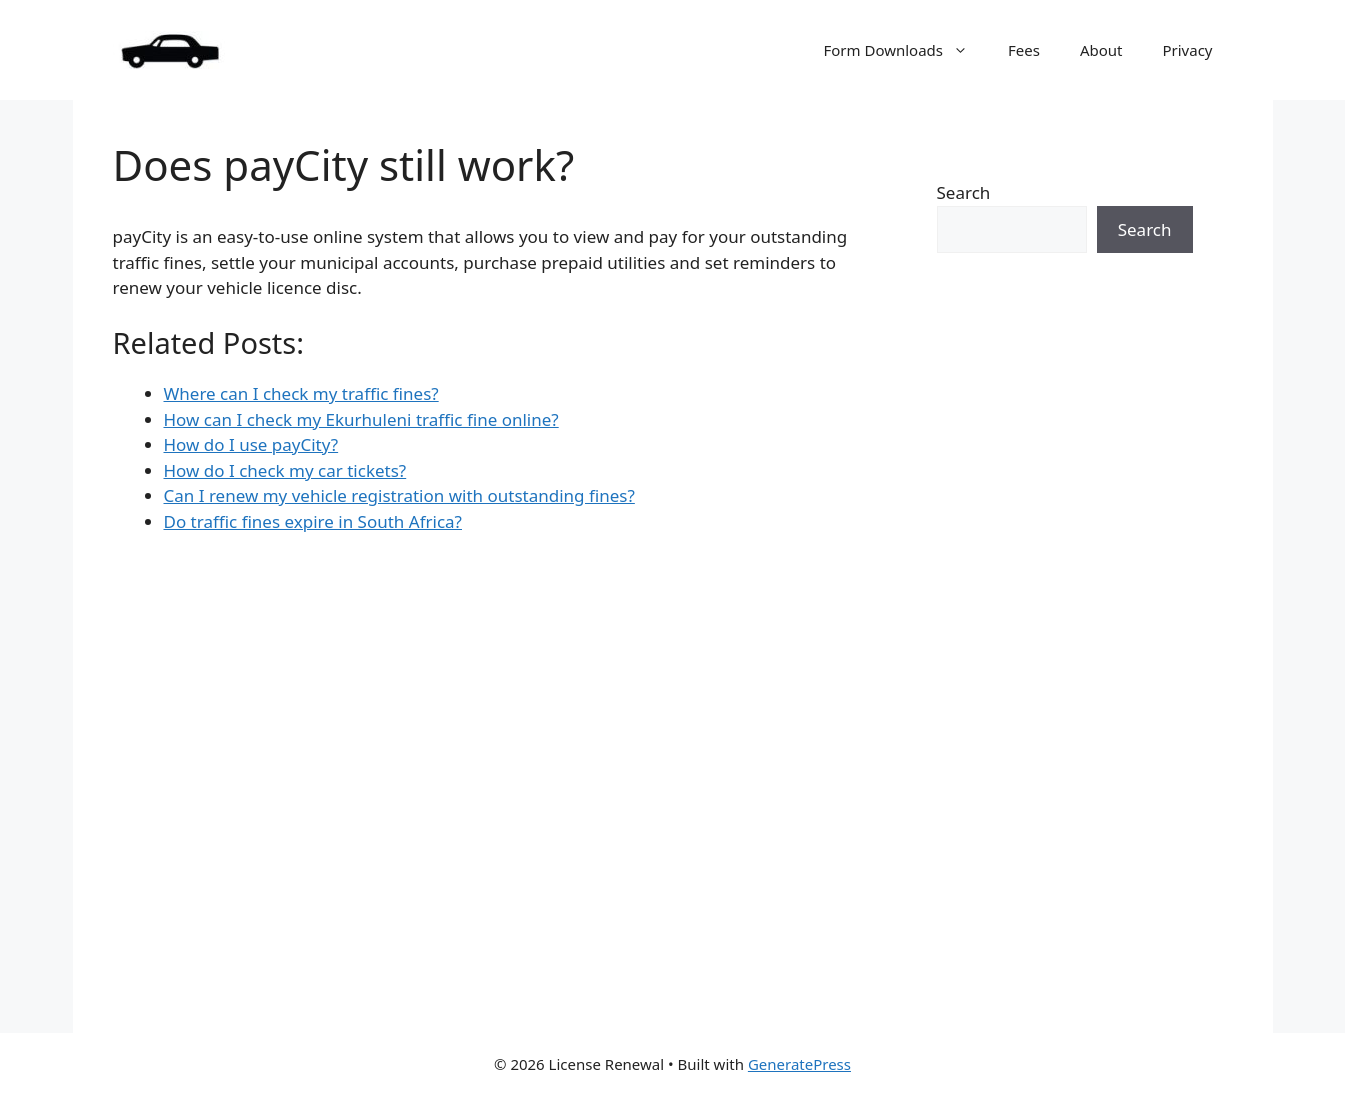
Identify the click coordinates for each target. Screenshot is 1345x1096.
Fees (1024, 50)
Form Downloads (905, 50)
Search (964, 192)
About (1101, 50)
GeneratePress (799, 1064)
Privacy (1187, 50)
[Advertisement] (1065, 653)
